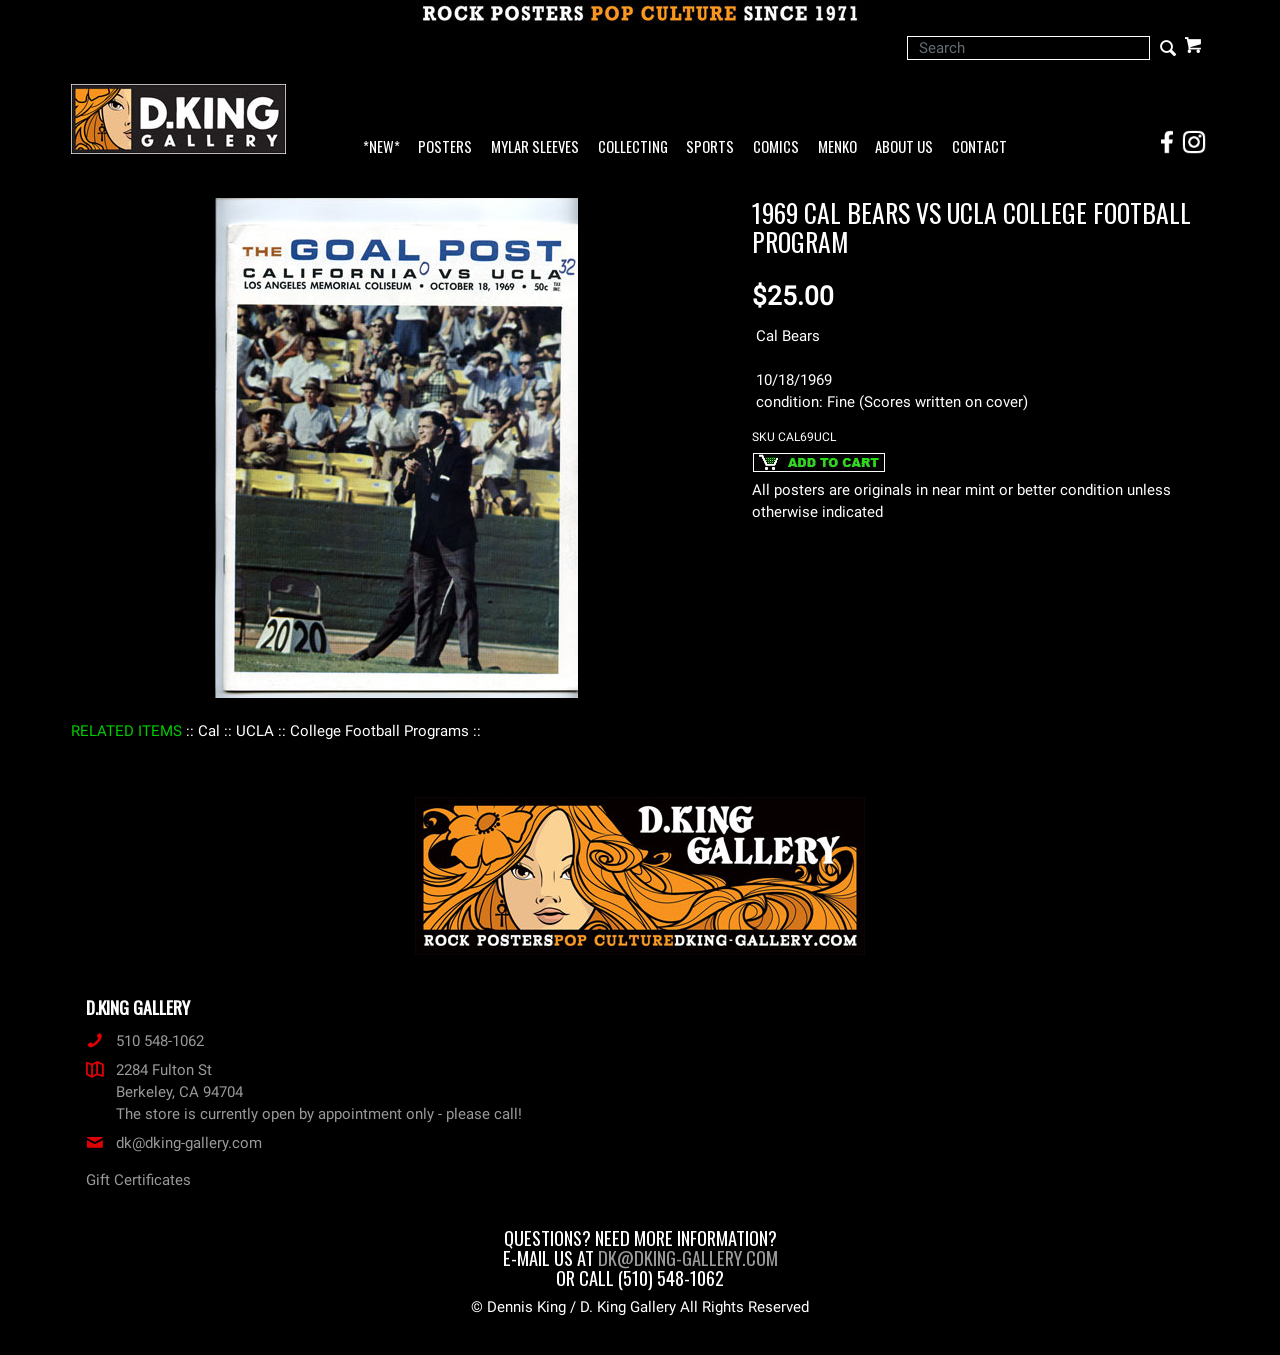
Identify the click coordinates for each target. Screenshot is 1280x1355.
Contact (979, 147)
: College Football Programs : (379, 731)
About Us (904, 147)
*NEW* (381, 147)
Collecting (633, 147)
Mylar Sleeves (535, 147)
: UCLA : (255, 731)
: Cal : (209, 731)
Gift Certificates (138, 1180)
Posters (445, 147)
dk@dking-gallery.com (174, 1143)
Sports (710, 147)
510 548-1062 (145, 1041)
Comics (776, 147)
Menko (837, 147)
